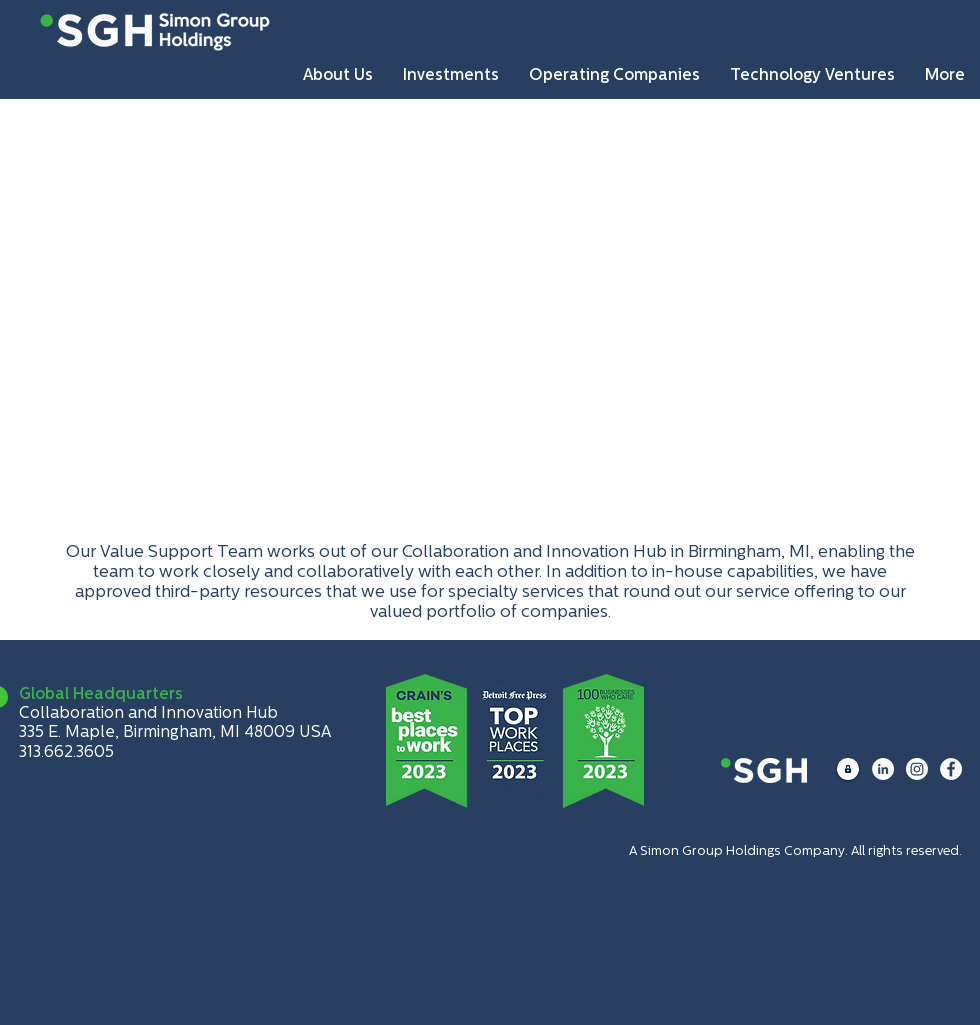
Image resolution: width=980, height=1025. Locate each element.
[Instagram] (917, 769)
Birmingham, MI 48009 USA (227, 733)
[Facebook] (951, 769)
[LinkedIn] (883, 769)
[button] (338, 75)
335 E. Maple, (71, 733)
